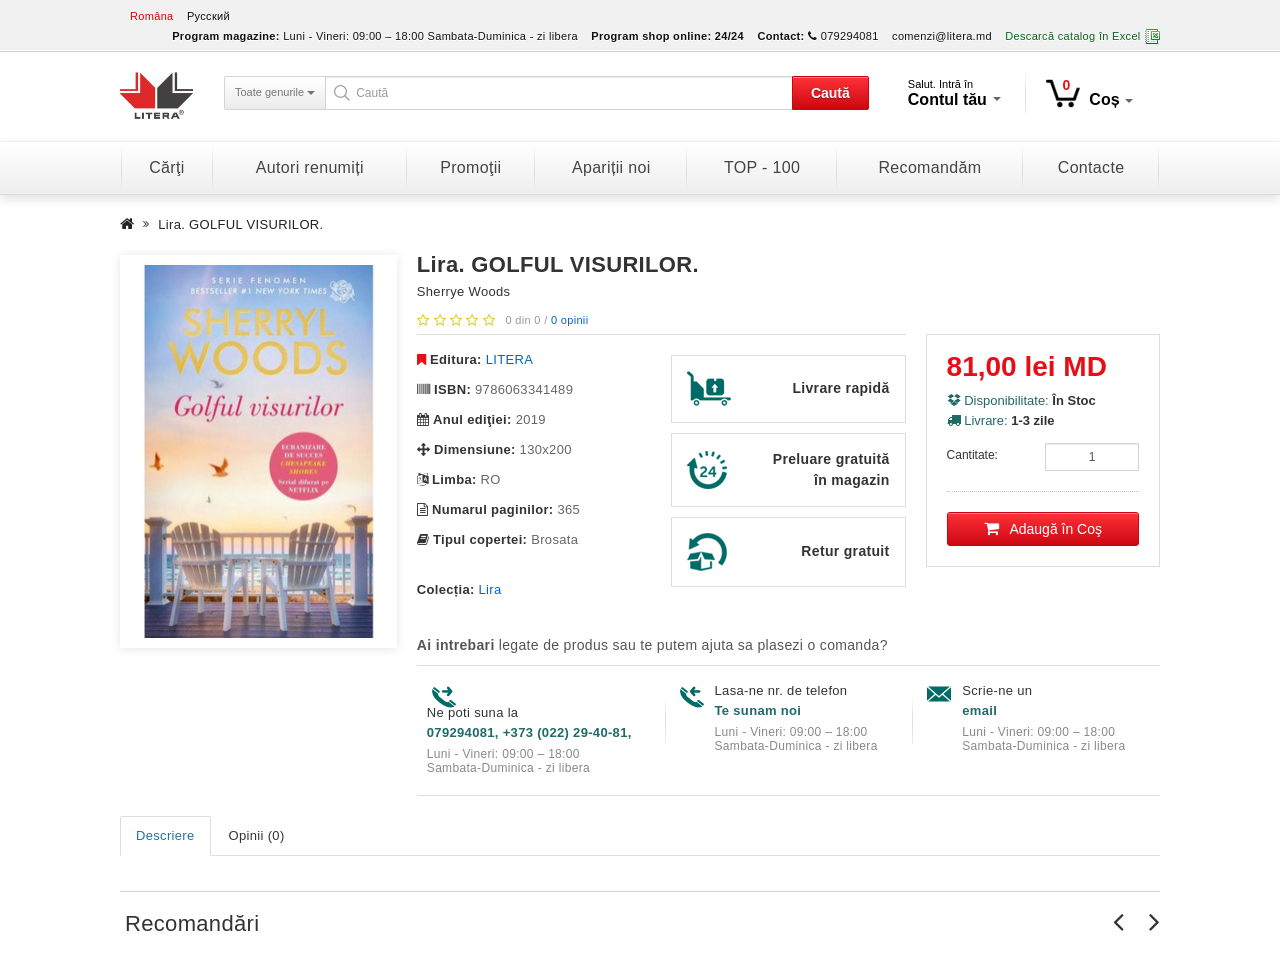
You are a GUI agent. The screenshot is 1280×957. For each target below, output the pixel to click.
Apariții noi (611, 167)
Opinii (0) (257, 835)
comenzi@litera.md (942, 36)
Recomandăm (929, 167)
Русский (208, 16)
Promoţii (470, 167)
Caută (830, 93)
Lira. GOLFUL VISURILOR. (240, 224)
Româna (152, 16)
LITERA (509, 359)
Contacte (1091, 167)
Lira (490, 589)
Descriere (165, 835)
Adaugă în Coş (1043, 529)
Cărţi (166, 167)
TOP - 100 (762, 167)
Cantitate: (972, 455)
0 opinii (569, 320)
